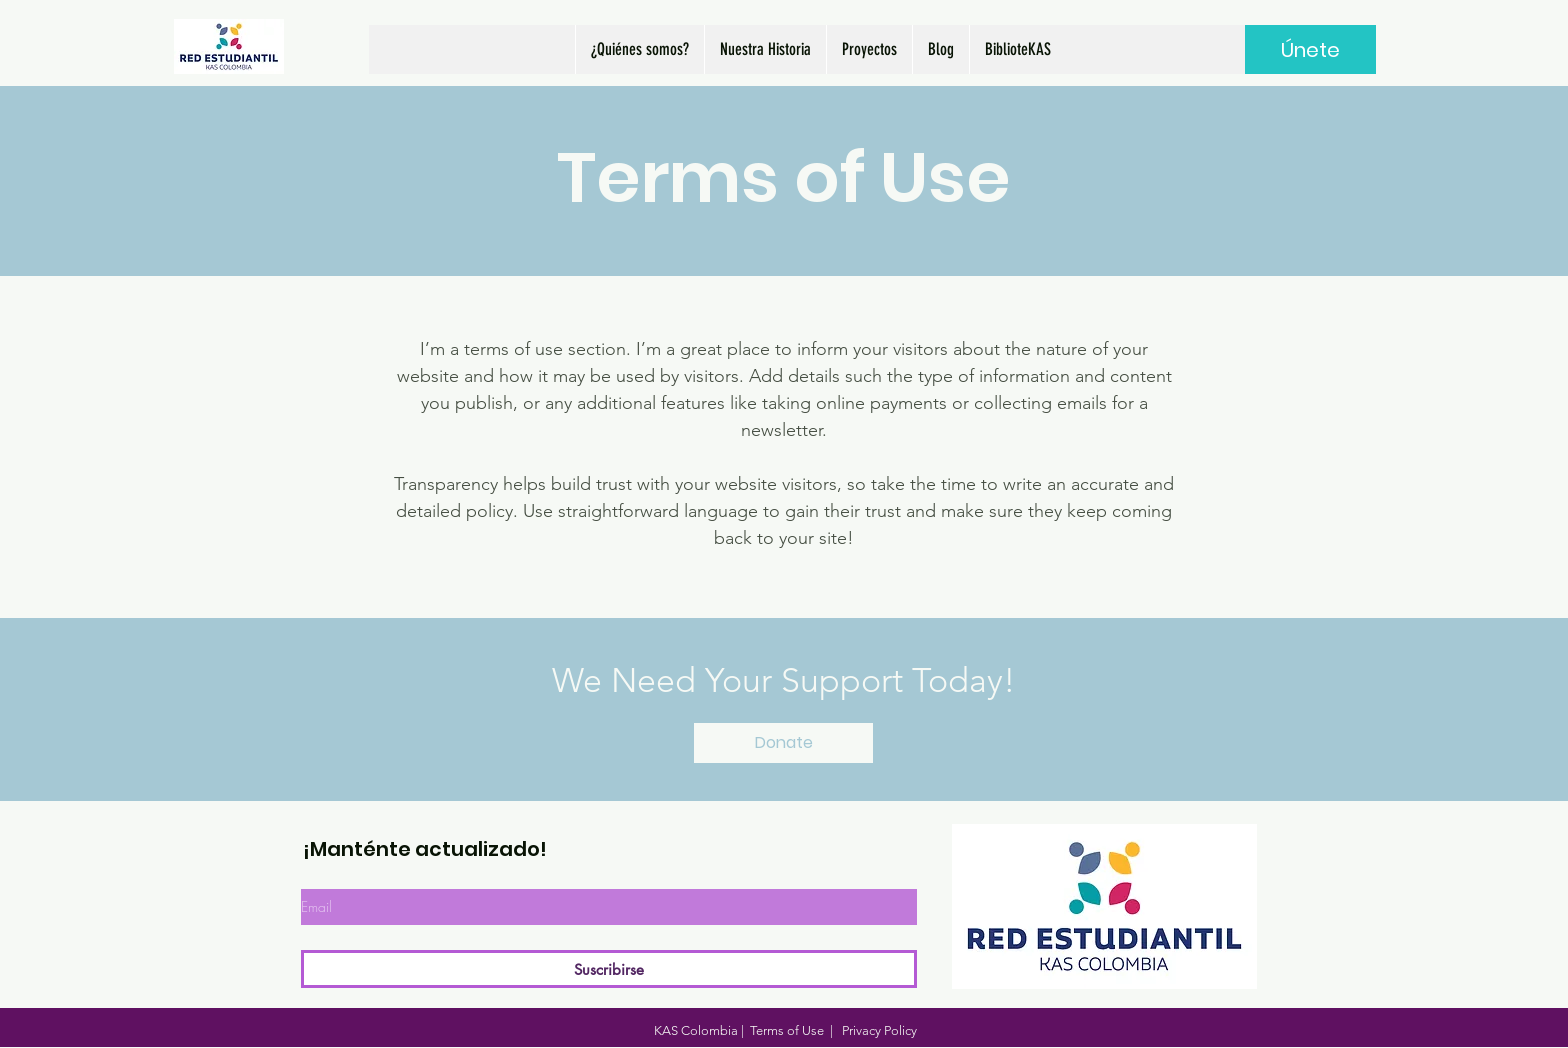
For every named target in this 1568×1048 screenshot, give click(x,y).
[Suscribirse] (609, 969)
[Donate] (783, 743)
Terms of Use (787, 1030)
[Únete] (1310, 49)
